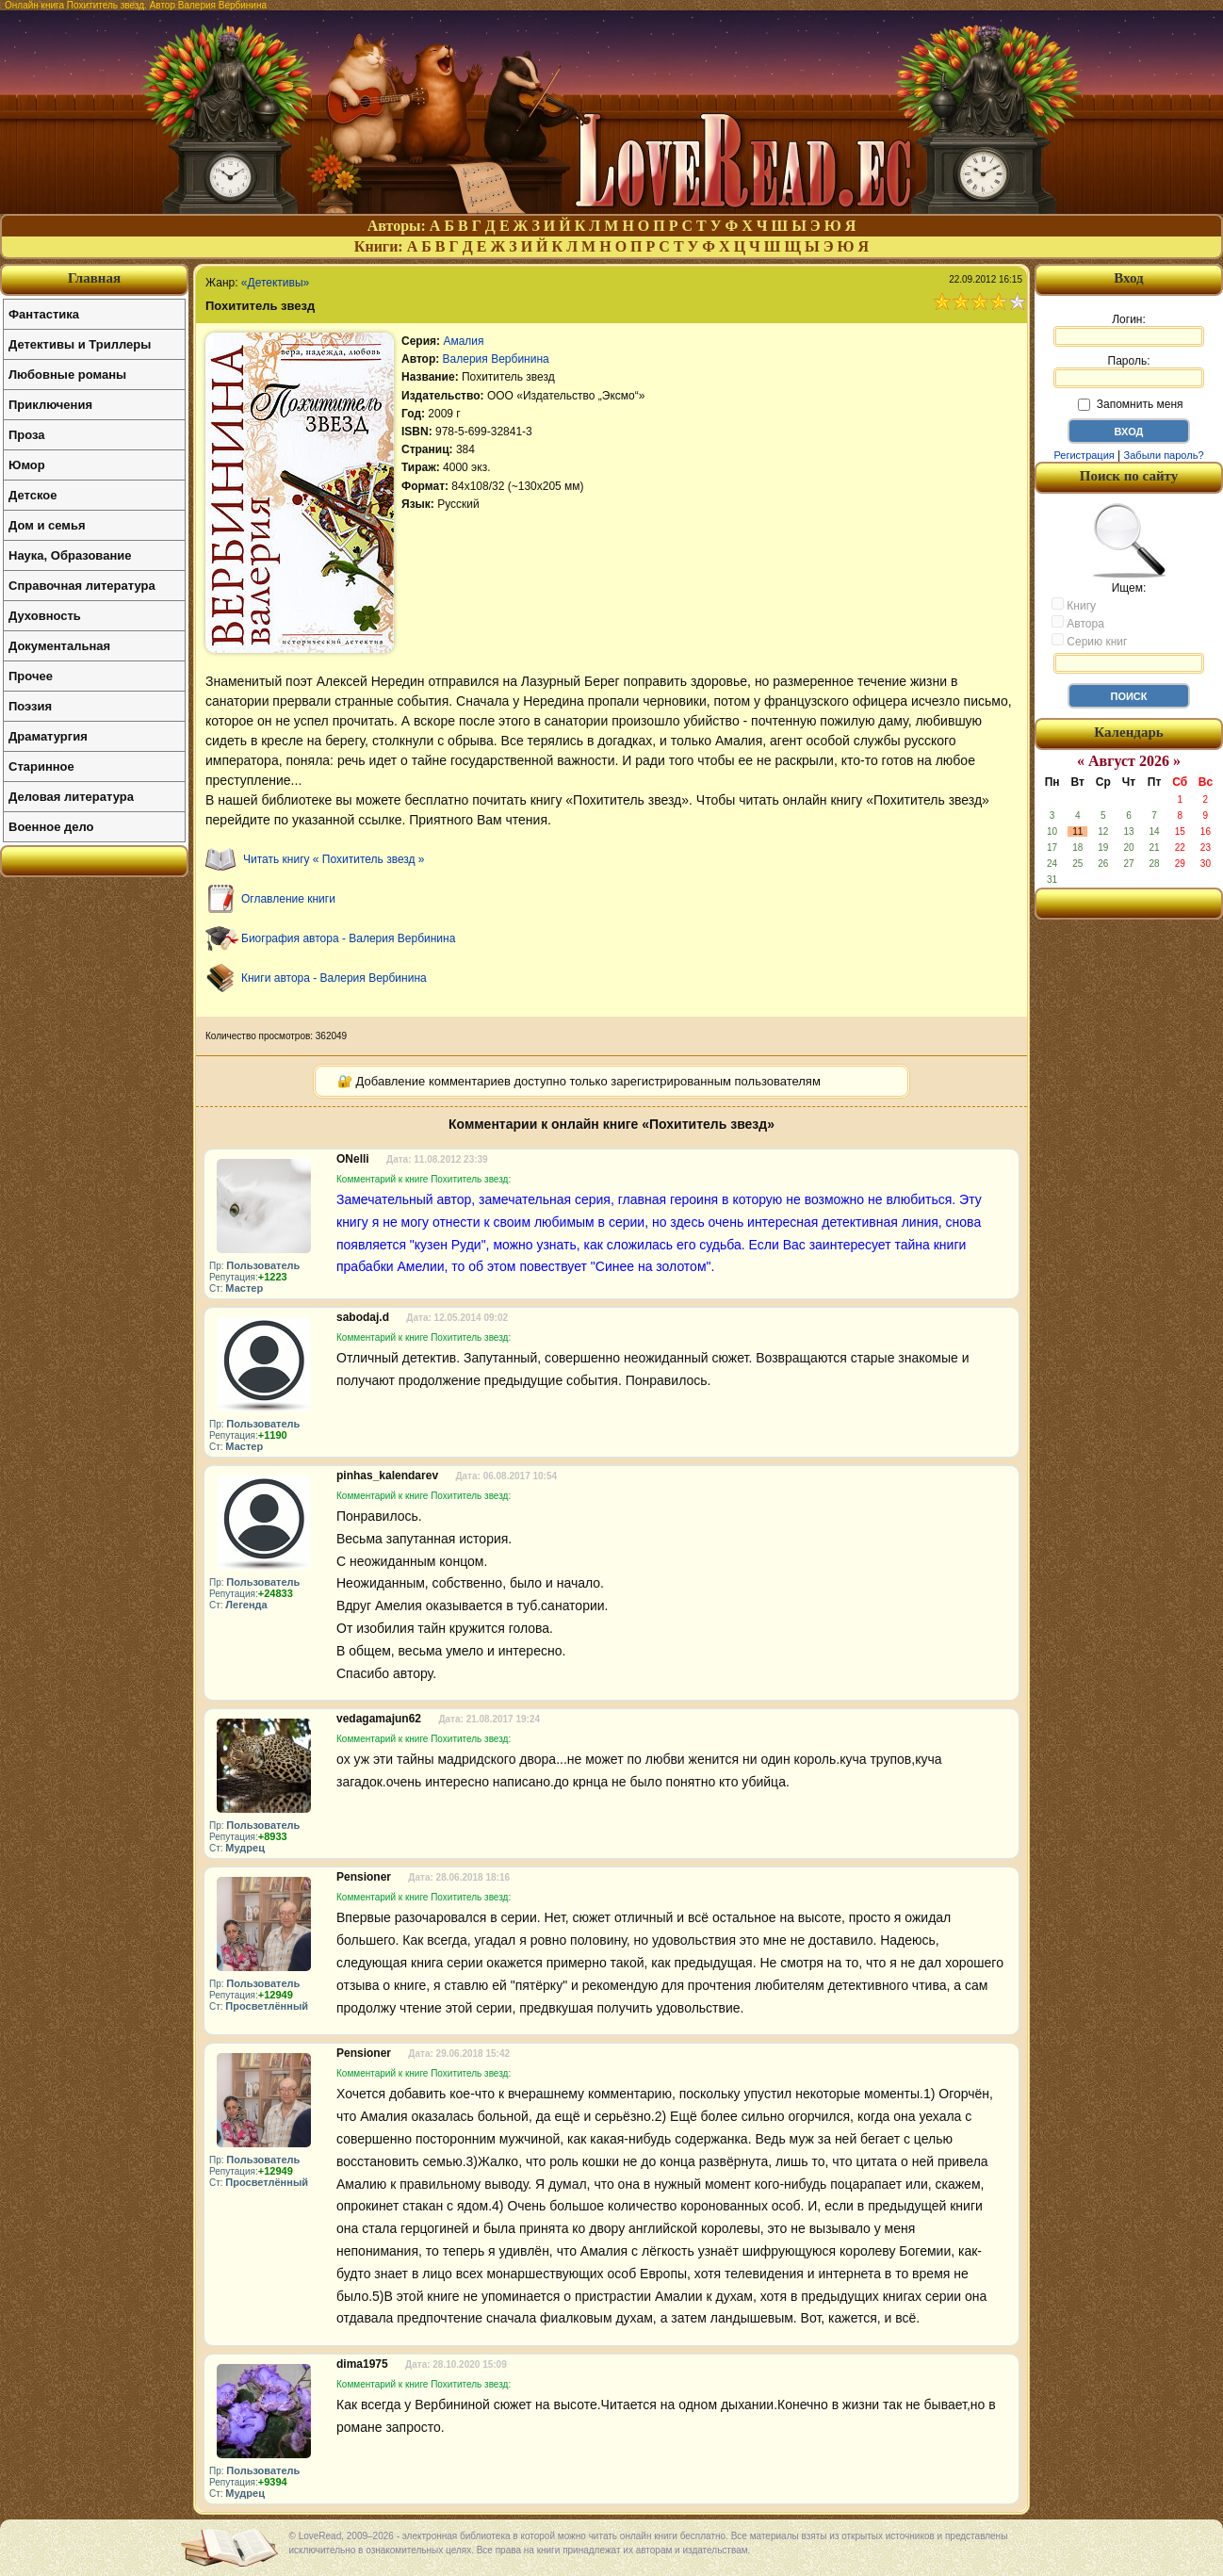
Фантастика (43, 314)
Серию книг (1089, 640)
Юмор (26, 465)
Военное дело (51, 827)
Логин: (1128, 330)
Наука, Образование (69, 555)
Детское (32, 495)
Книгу (1074, 604)
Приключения (50, 405)
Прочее (30, 676)
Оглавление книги (288, 898)
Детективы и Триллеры (79, 344)
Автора (1078, 622)
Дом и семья (47, 525)
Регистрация (1083, 455)
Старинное (41, 766)
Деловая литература (71, 797)
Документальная (59, 646)
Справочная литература (81, 586)
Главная (94, 277)
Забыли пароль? (1164, 455)
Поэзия (30, 706)
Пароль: (1128, 371)
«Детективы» (275, 282)
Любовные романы (67, 374)
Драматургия (48, 736)
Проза (26, 435)
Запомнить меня (1130, 404)
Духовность (44, 616)
